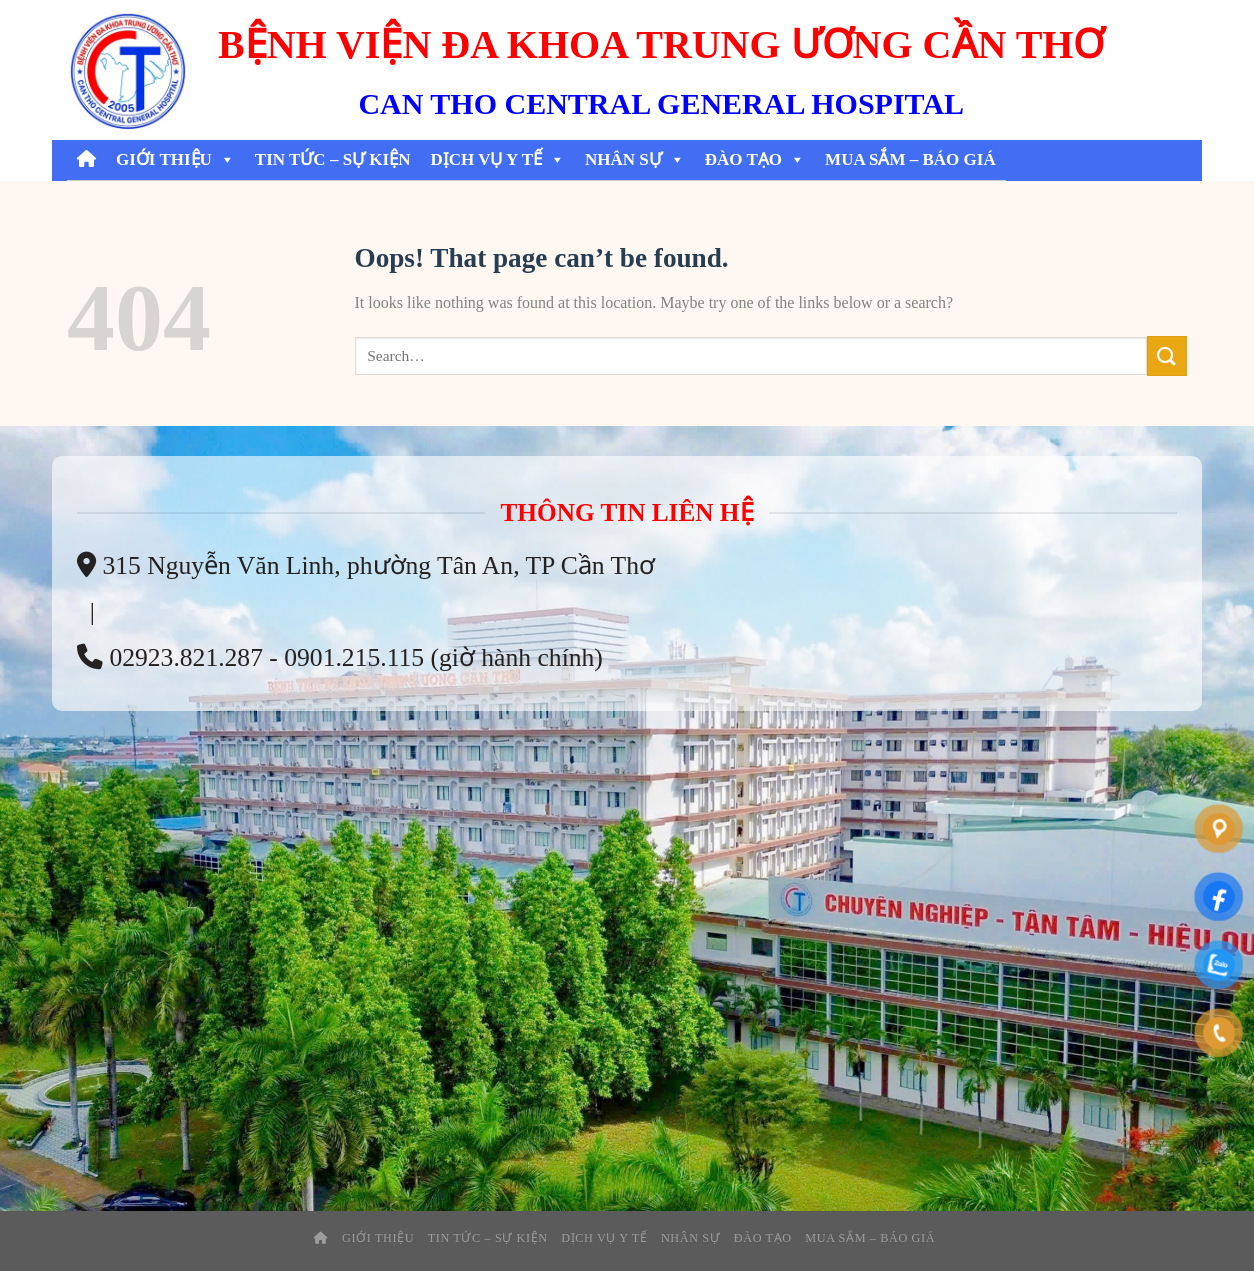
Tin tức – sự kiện (333, 159)
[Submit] (1167, 355)
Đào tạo (755, 160)
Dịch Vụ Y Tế (497, 160)
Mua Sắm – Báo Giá (910, 159)
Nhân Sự (635, 160)
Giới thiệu (175, 160)
